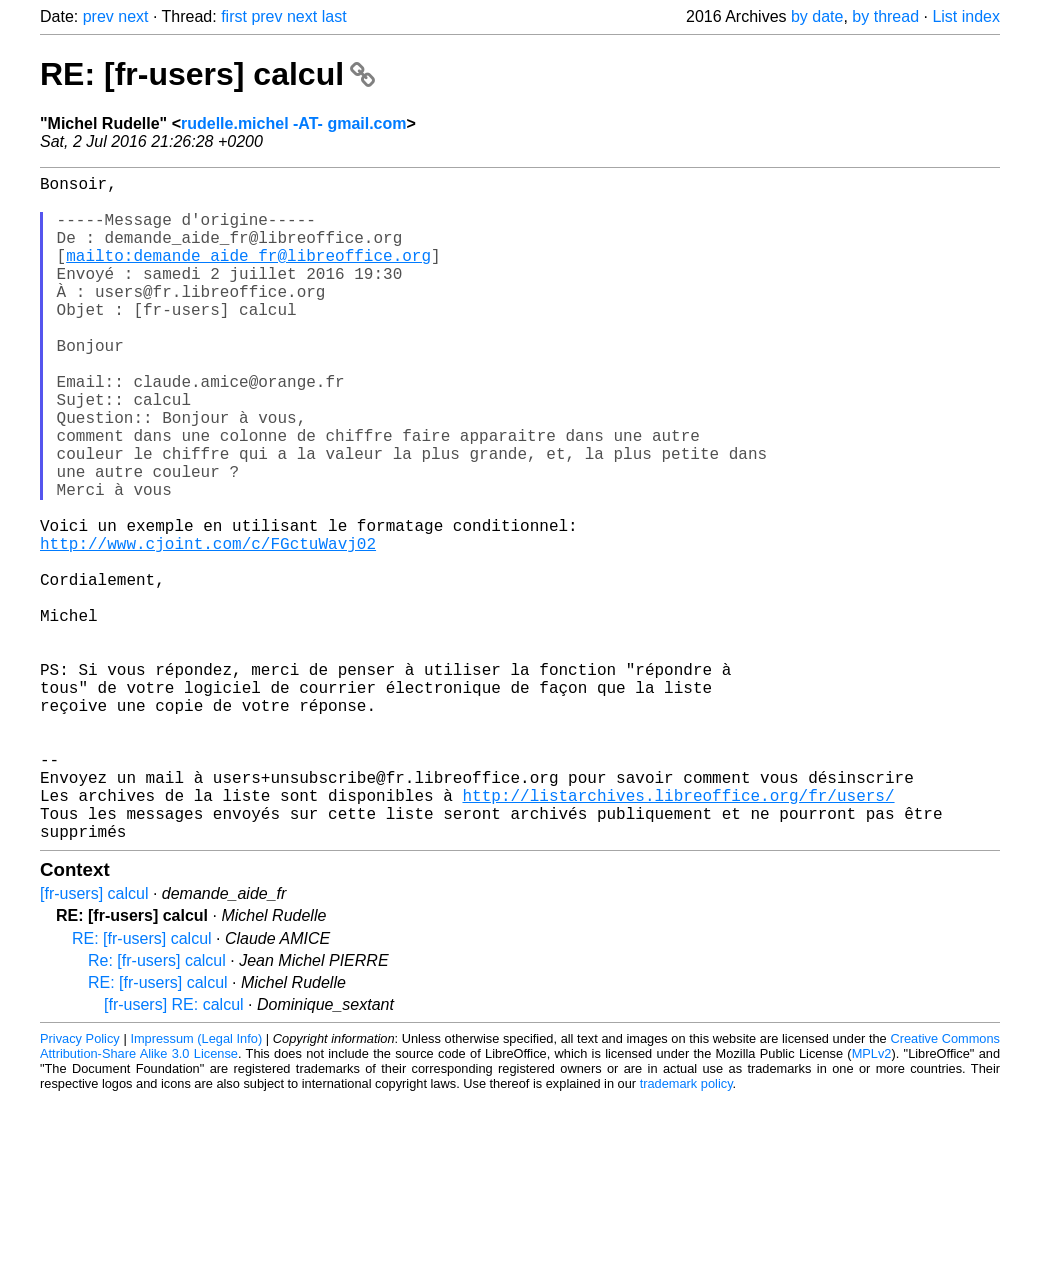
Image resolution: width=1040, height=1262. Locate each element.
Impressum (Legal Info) (196, 1186)
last (334, 16)
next (133, 16)
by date (817, 16)
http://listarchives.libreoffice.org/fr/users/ (678, 935)
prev (98, 16)
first (234, 16)
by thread (885, 16)
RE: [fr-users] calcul (207, 74)
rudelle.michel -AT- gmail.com (294, 123)
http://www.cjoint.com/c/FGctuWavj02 (208, 627)
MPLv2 (872, 1201)
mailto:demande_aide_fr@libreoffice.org (248, 275)
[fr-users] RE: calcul (174, 1152)
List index (966, 16)
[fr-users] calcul (94, 1041)
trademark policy (686, 1231)
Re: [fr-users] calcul (157, 1108)
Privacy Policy (80, 1186)
